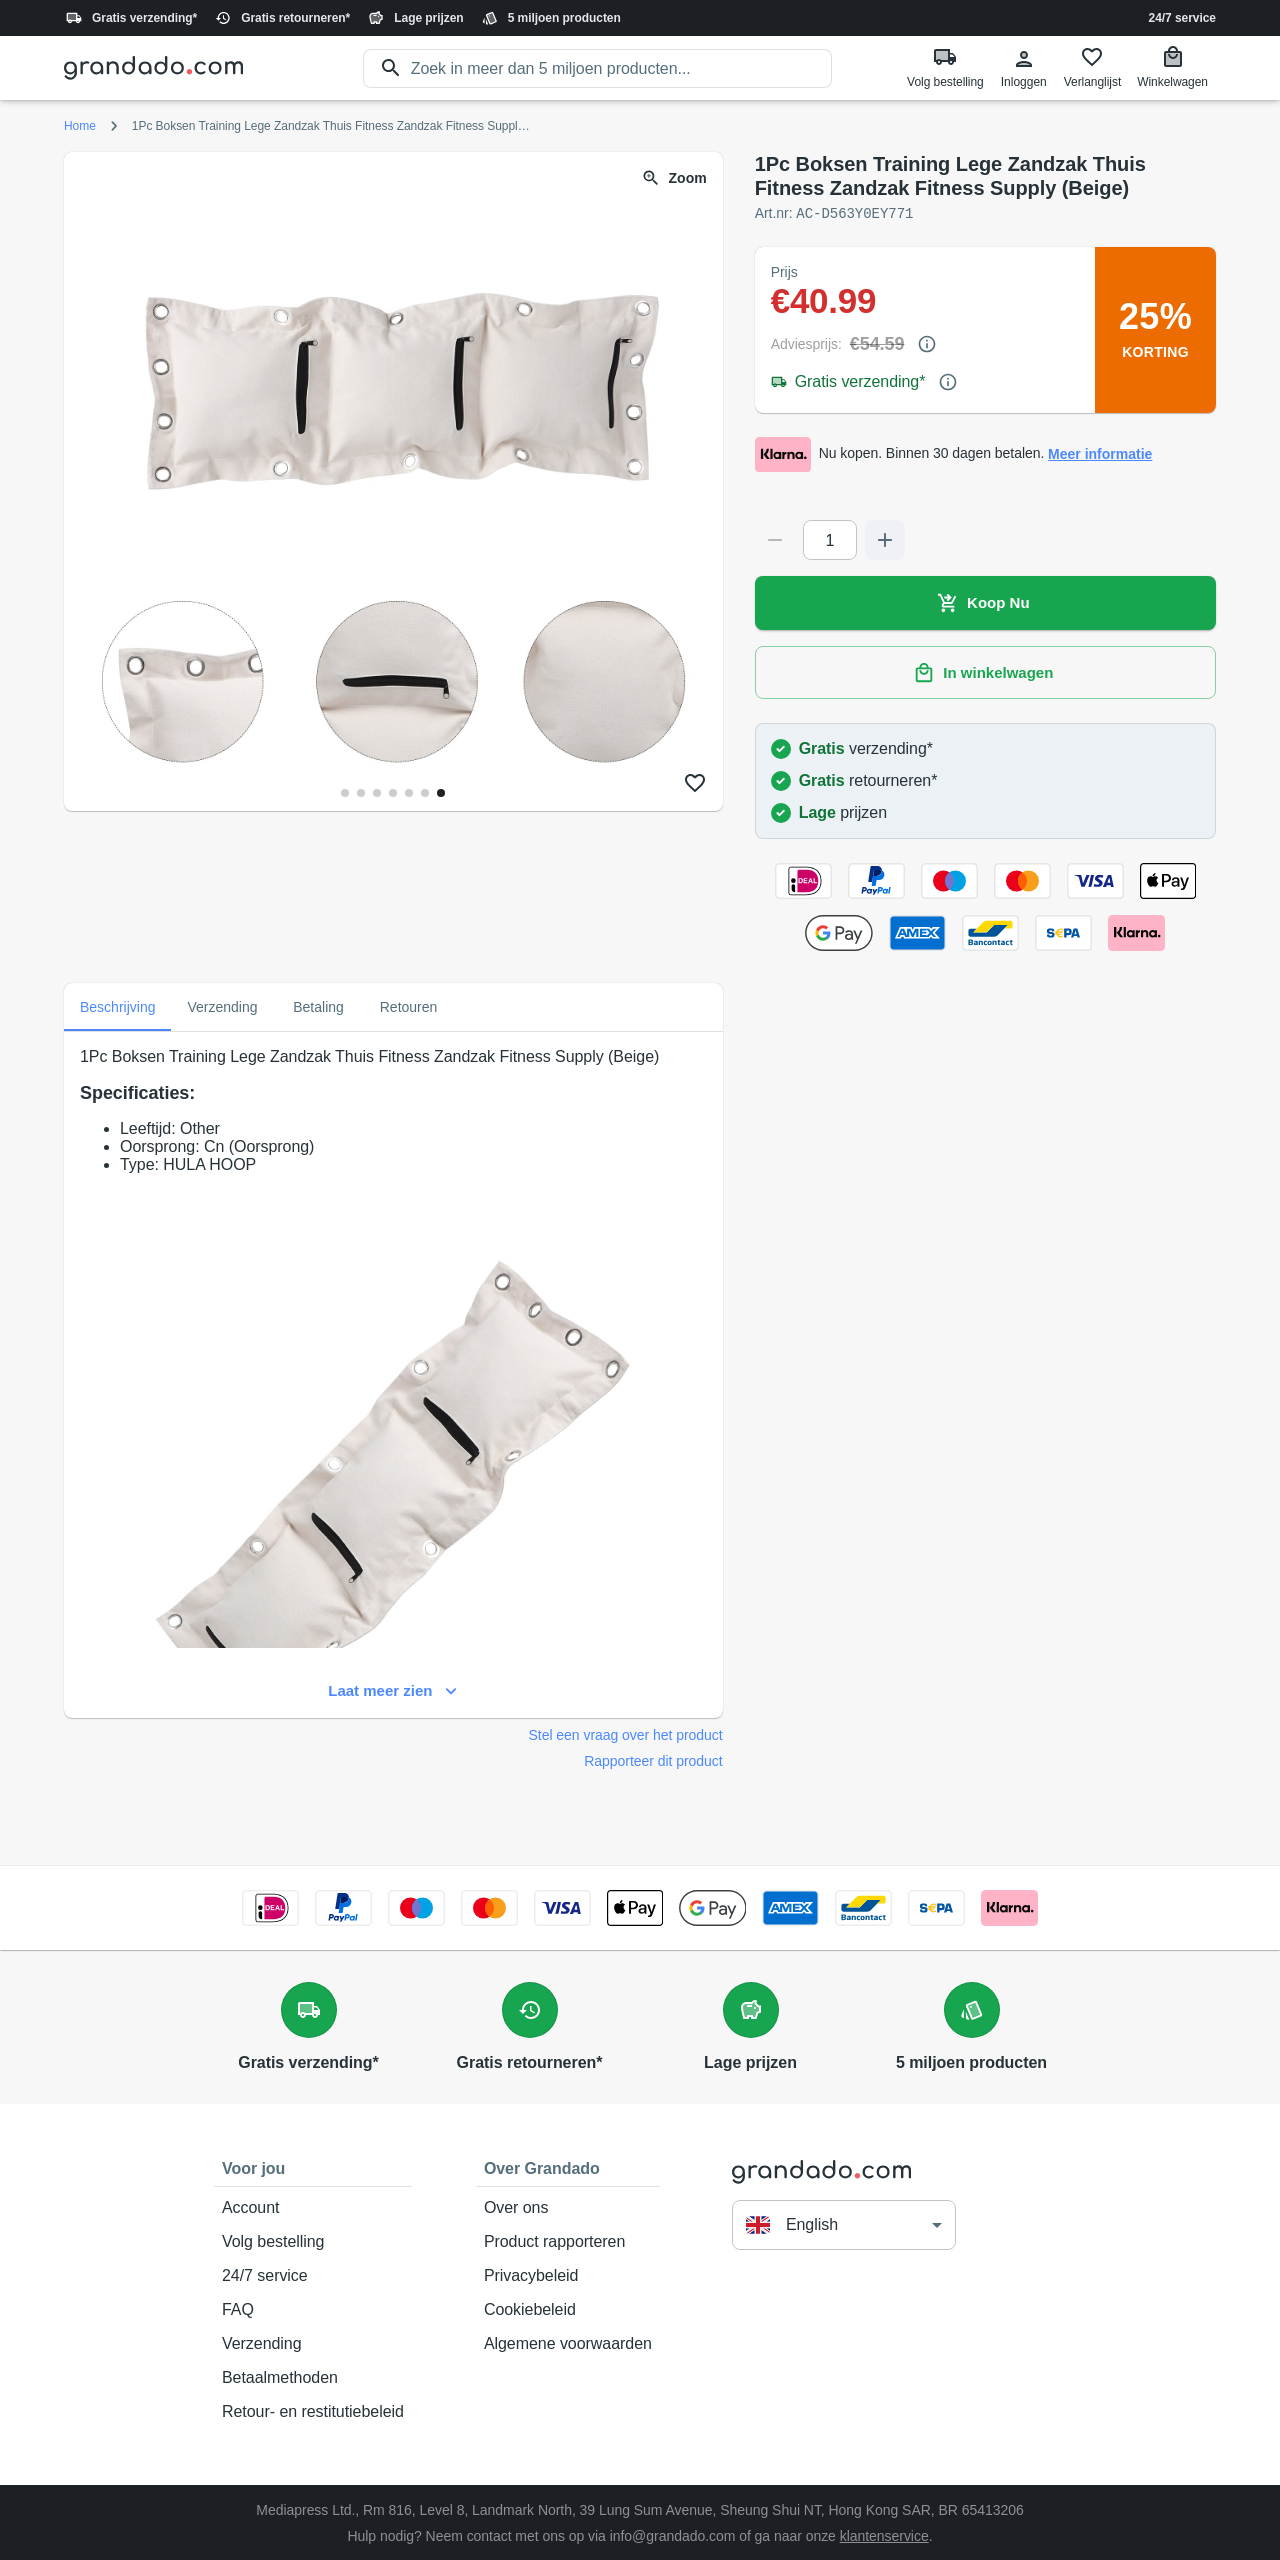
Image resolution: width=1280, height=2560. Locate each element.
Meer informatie (1100, 453)
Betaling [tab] (319, 1006)
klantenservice (884, 2535)
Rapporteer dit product (653, 1760)
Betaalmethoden (313, 2377)
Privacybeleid (568, 2275)
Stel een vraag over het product (626, 1734)
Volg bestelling (313, 2241)
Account (313, 2207)
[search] (622, 68)
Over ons (568, 2207)
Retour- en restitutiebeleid (313, 2411)
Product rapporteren (568, 2241)
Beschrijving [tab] (117, 1006)
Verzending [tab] (222, 1006)
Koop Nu (985, 602)
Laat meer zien (393, 1690)
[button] (844, 2223)
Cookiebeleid (568, 2309)
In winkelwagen (985, 672)
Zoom (676, 178)
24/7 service (1182, 18)
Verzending (313, 2343)
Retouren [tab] (409, 1006)
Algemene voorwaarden (568, 2343)
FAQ (313, 2309)
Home (80, 126)
